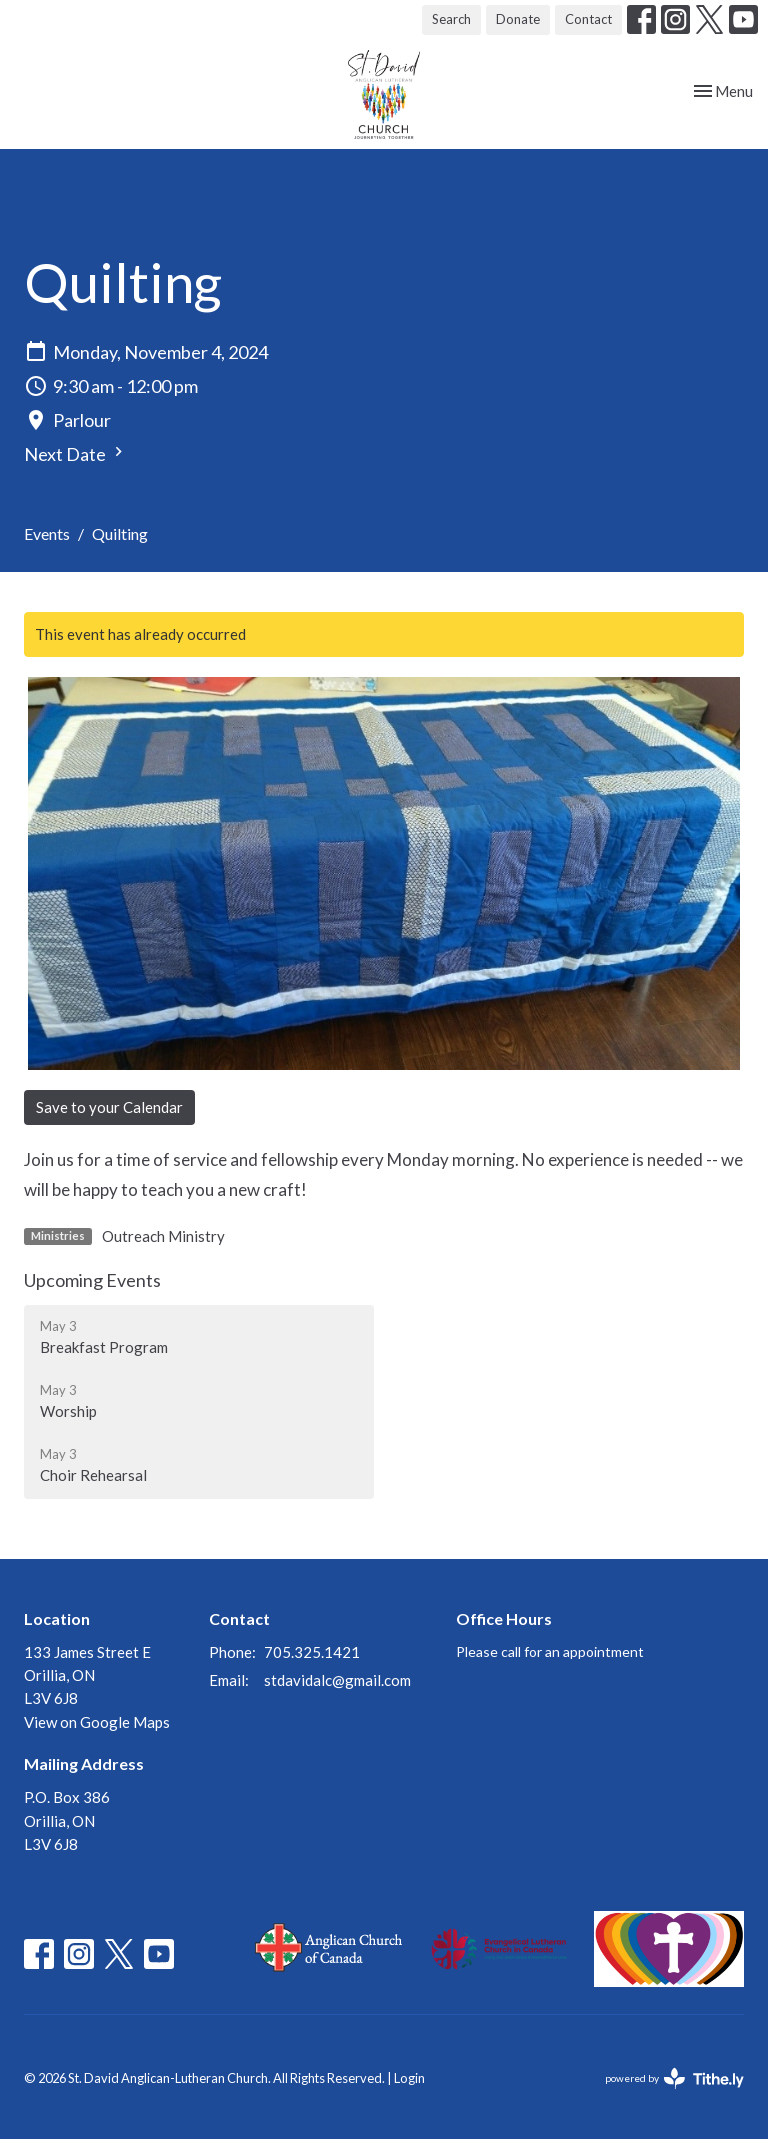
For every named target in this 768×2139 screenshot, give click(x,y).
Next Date (76, 453)
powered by (674, 2078)
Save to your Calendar (109, 1107)
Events (47, 533)
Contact (588, 19)
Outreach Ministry (163, 1236)
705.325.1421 (312, 1652)
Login (409, 2078)
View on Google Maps (97, 1722)
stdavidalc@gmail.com (337, 1680)
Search (451, 19)
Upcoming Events (92, 1280)
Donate (518, 19)
